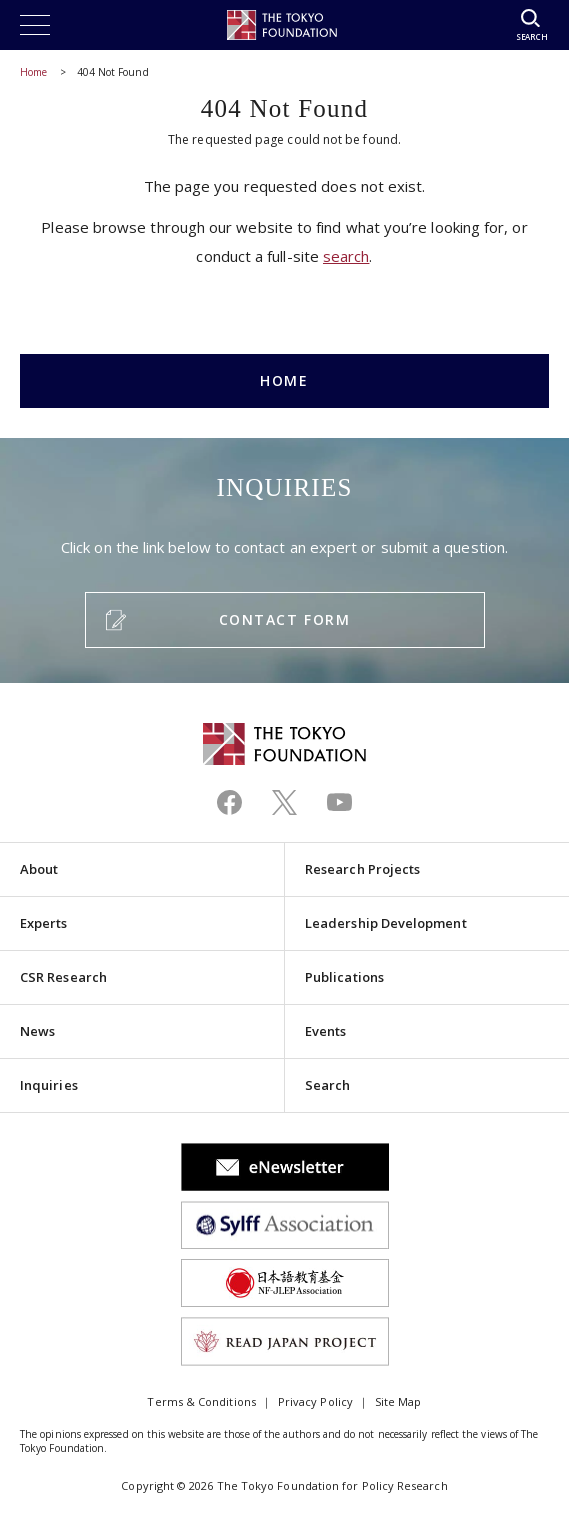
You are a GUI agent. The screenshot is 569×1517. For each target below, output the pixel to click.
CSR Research (63, 977)
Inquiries (49, 1085)
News (37, 1031)
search (346, 256)
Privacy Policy (315, 1401)
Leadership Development (386, 923)
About (39, 869)
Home (33, 72)
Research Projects (362, 869)
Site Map (398, 1401)
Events (325, 1031)
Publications (344, 977)
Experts (44, 923)
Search (327, 1085)
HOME (284, 380)
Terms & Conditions (201, 1401)
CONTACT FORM (284, 619)
